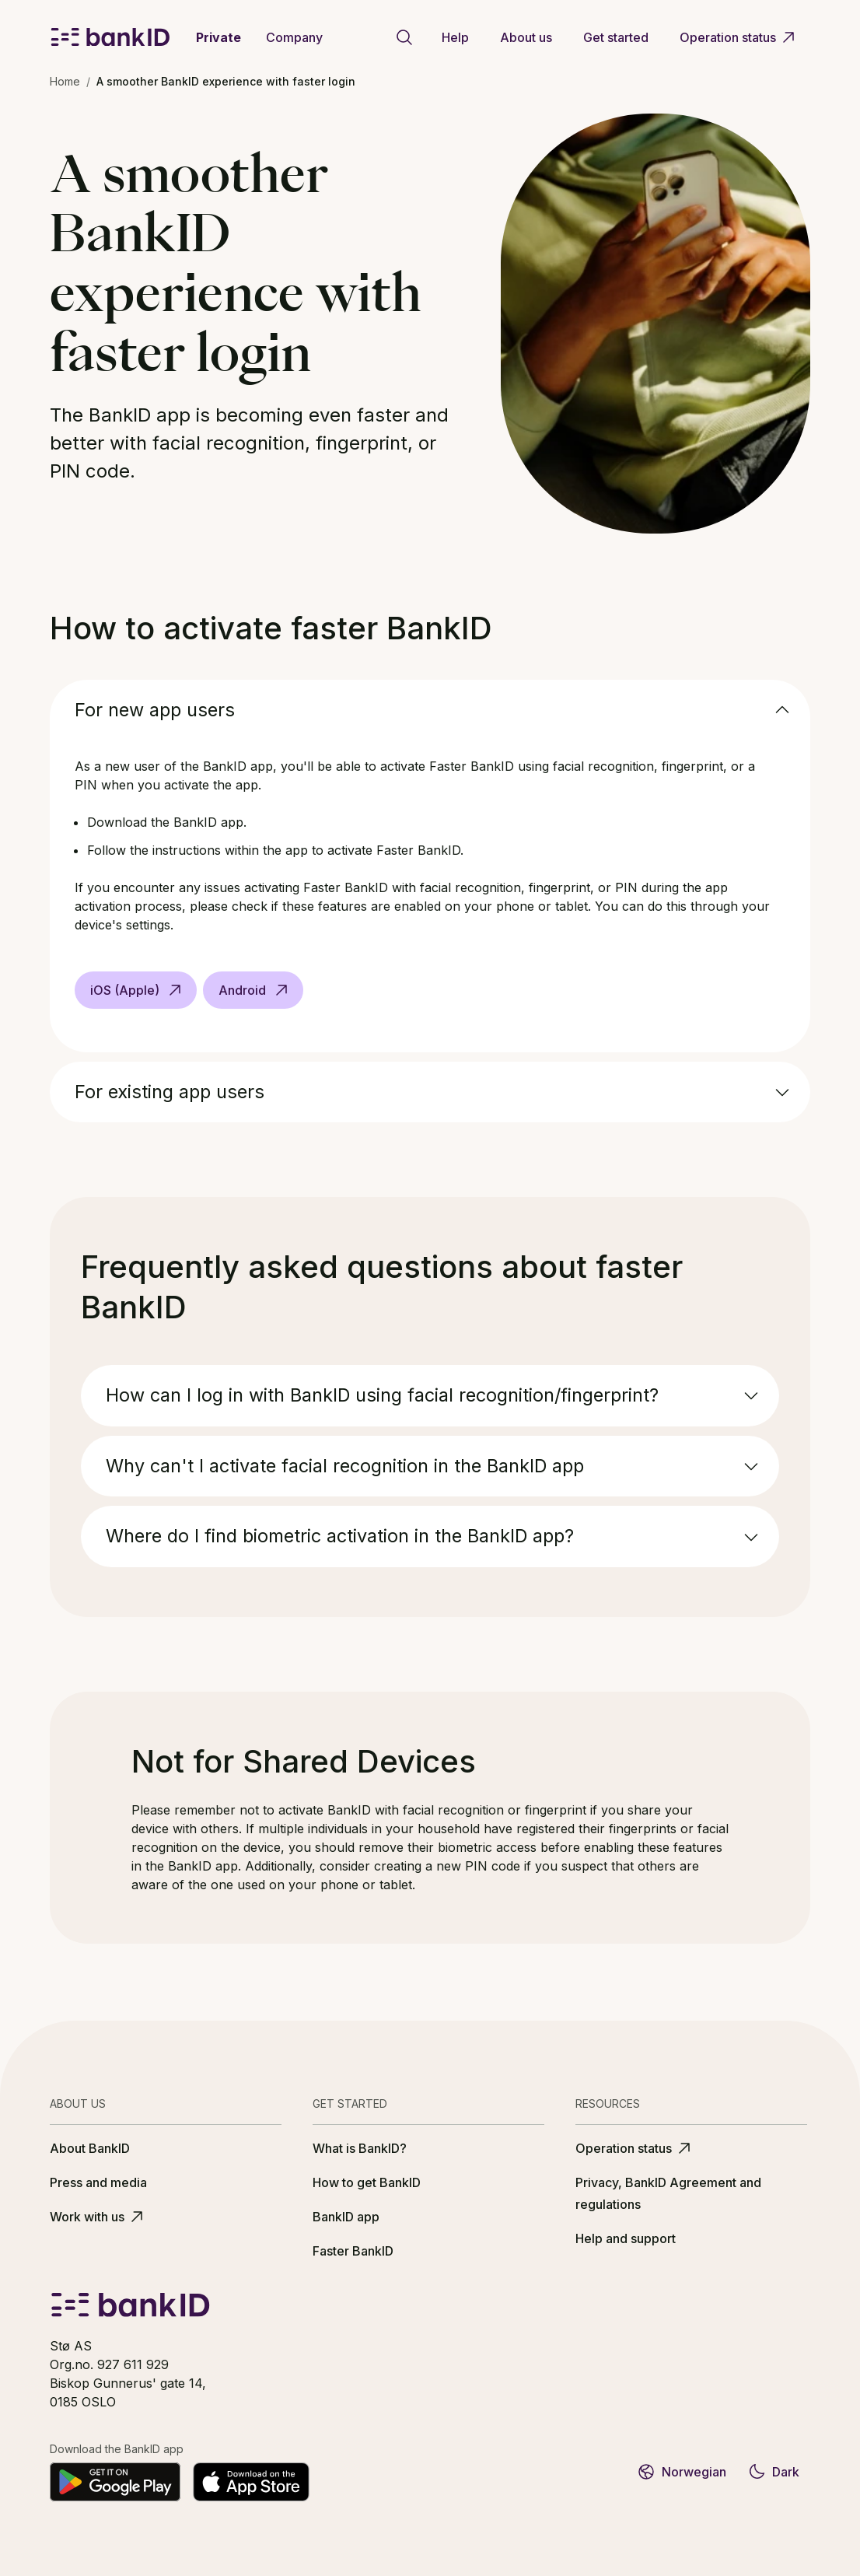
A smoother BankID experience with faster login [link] (225, 81)
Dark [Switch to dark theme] (773, 2471)
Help (455, 37)
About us (526, 37)
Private (218, 37)
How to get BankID (367, 2182)
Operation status (739, 37)
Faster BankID (353, 2251)
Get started (615, 37)
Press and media (98, 2182)
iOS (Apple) (137, 990)
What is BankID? (360, 2148)
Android (254, 990)
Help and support (625, 2238)
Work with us (98, 2216)
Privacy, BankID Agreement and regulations (668, 2193)
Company (294, 37)
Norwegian (681, 2471)
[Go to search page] (404, 37)
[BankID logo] (110, 37)
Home (65, 81)
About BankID (90, 2148)
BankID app (346, 2216)
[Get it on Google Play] (115, 2481)
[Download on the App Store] (251, 2481)
